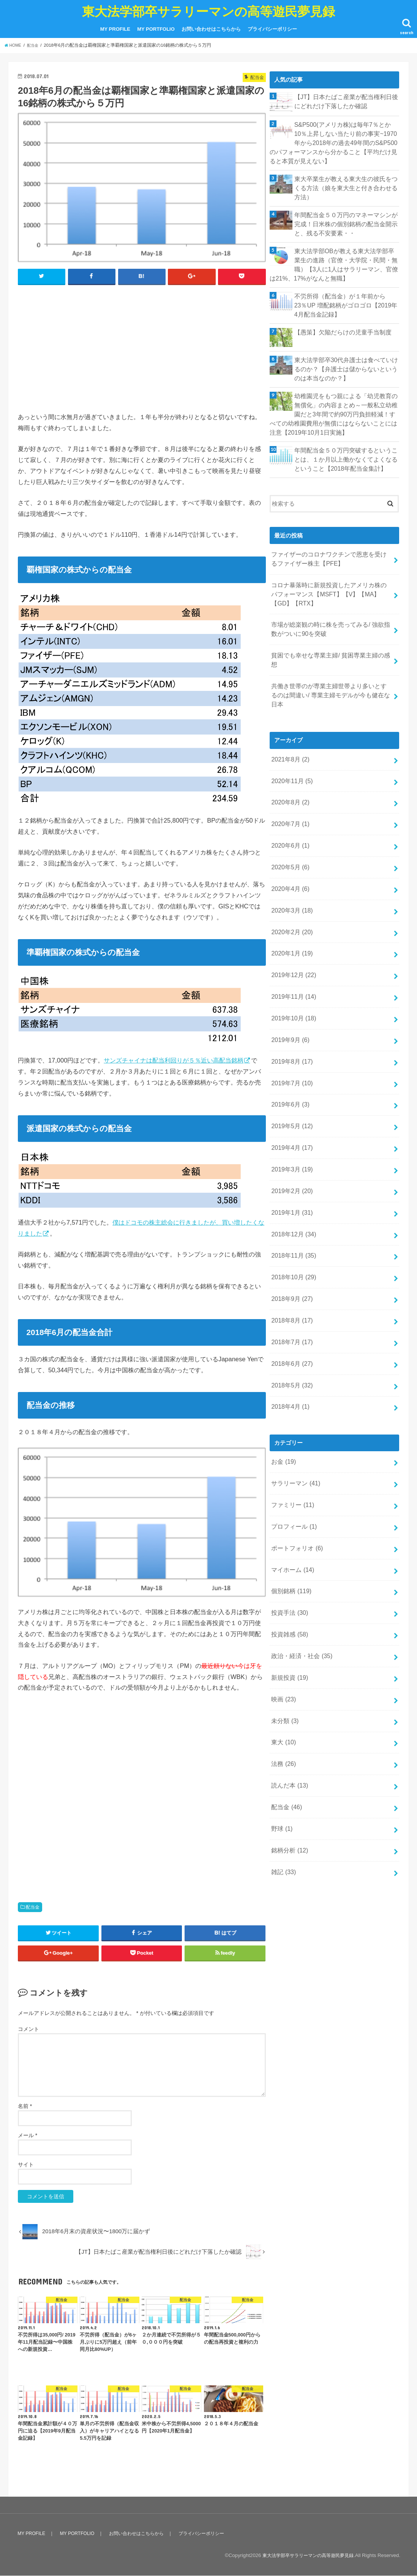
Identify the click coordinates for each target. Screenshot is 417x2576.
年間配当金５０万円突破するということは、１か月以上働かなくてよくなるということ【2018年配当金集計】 (345, 441)
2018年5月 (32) (290, 1293)
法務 (282, 1647)
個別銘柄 (290, 1487)
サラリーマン (294, 1387)
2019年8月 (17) (290, 992)
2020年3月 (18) (290, 851)
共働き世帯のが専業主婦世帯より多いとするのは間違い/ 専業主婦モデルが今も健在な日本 (331, 653)
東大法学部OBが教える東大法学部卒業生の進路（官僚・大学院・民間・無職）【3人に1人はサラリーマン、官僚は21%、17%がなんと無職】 (333, 256)
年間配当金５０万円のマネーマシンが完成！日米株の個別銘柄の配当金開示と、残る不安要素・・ (345, 218)
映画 (282, 1587)
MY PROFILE (115, 29)
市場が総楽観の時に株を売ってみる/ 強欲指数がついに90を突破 (329, 604)
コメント (28, 2029)
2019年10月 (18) (292, 952)
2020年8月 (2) (288, 751)
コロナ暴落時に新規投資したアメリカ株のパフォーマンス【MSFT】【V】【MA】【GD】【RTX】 (331, 571)
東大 (282, 1628)
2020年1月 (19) (290, 891)
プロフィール (292, 1427)
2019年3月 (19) (290, 1092)
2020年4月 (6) (288, 831)
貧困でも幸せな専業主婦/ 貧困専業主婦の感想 (329, 629)
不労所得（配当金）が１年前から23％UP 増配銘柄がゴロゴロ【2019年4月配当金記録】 (344, 294)
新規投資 (288, 1567)
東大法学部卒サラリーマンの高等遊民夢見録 (208, 11)
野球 (281, 1708)
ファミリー (291, 1407)
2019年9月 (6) (288, 972)
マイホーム (291, 1467)
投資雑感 (288, 1527)
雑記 (282, 1748)
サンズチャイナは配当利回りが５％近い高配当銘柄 (173, 1061)
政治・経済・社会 (300, 1547)
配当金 (32, 1907)
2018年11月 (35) (292, 1173)
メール (27, 2136)
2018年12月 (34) (292, 1152)
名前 (25, 2107)
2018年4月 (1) (288, 1313)
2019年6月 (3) (288, 1032)
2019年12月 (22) (292, 911)
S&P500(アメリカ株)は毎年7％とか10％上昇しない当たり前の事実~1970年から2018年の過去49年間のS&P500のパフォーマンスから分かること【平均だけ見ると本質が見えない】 (333, 141)
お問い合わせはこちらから (211, 29)
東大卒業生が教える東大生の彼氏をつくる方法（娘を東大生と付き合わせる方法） (345, 183)
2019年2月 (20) (290, 1112)
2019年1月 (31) (290, 1132)
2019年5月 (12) (290, 1052)
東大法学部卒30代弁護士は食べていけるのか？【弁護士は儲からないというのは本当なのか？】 (346, 356)
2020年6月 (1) (288, 791)
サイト (26, 2165)
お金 (282, 1367)
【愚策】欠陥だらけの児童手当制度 (339, 320)
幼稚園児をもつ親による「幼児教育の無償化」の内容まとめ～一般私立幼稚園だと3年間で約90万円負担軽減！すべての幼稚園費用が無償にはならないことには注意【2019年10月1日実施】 (333, 399)
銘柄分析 (288, 1728)
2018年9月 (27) (290, 1213)
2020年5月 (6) (288, 811)
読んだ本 (288, 1668)
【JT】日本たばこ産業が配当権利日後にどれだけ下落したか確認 (345, 101)
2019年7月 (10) (290, 1012)
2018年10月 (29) (292, 1193)
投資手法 (288, 1507)
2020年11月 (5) (290, 731)
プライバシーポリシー (272, 29)
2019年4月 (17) (290, 1072)
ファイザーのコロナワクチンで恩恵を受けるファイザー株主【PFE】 (331, 539)
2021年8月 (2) (288, 711)
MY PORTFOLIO (156, 29)
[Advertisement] (142, 347)
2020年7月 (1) (288, 771)
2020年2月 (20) (290, 872)
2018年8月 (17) (290, 1233)
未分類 (284, 1608)
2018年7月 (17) (290, 1253)
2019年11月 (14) (292, 932)
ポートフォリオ (295, 1447)
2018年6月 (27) (290, 1273)
